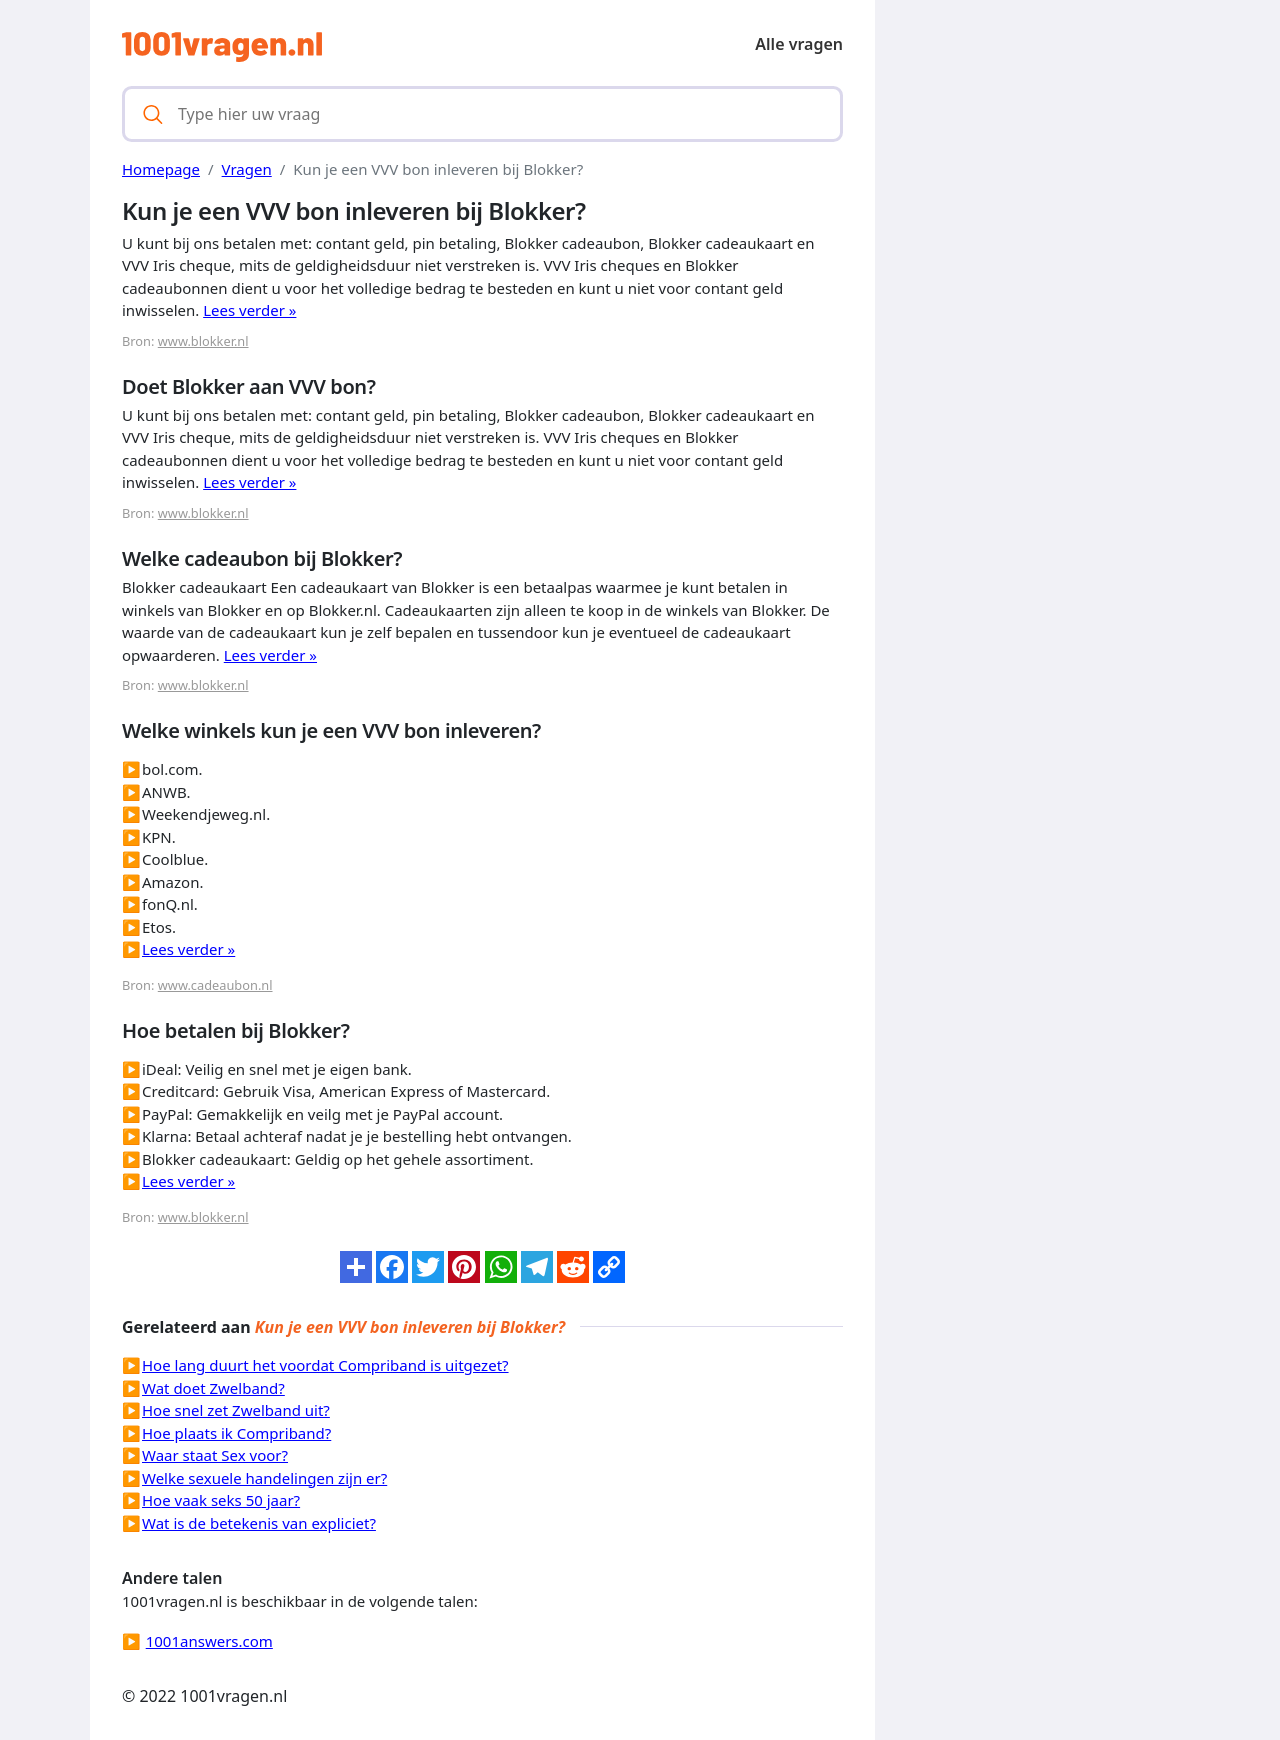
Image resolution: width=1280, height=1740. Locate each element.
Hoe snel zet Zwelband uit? (236, 1410)
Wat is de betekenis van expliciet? (259, 1523)
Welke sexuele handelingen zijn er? (264, 1478)
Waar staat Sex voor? (215, 1455)
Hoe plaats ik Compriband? (236, 1433)
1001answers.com (209, 1641)
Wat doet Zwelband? (213, 1388)
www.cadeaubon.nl (215, 985)
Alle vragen (799, 44)
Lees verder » (249, 310)
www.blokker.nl (203, 341)
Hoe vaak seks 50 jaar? (221, 1500)
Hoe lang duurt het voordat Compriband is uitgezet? (325, 1365)
